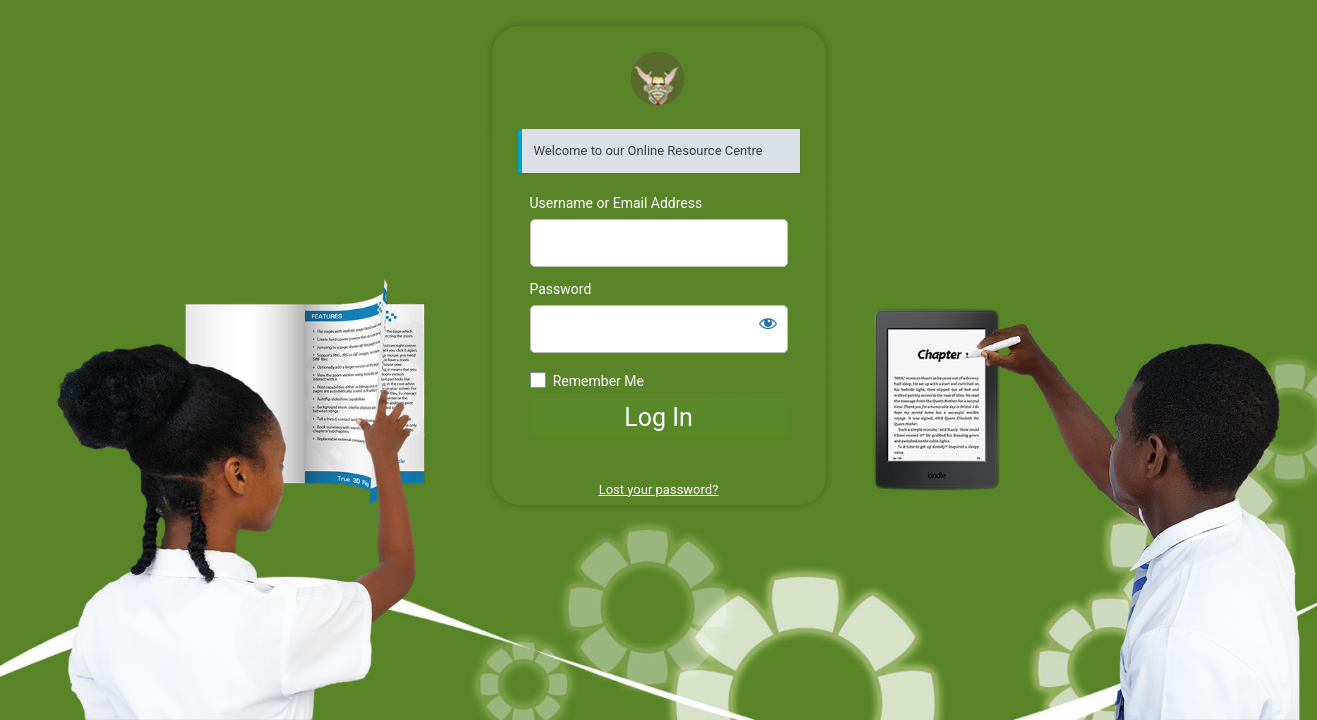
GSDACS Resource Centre (658, 78)
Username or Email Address (616, 203)
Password (561, 289)
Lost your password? (659, 489)
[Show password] (768, 323)
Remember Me (598, 381)
